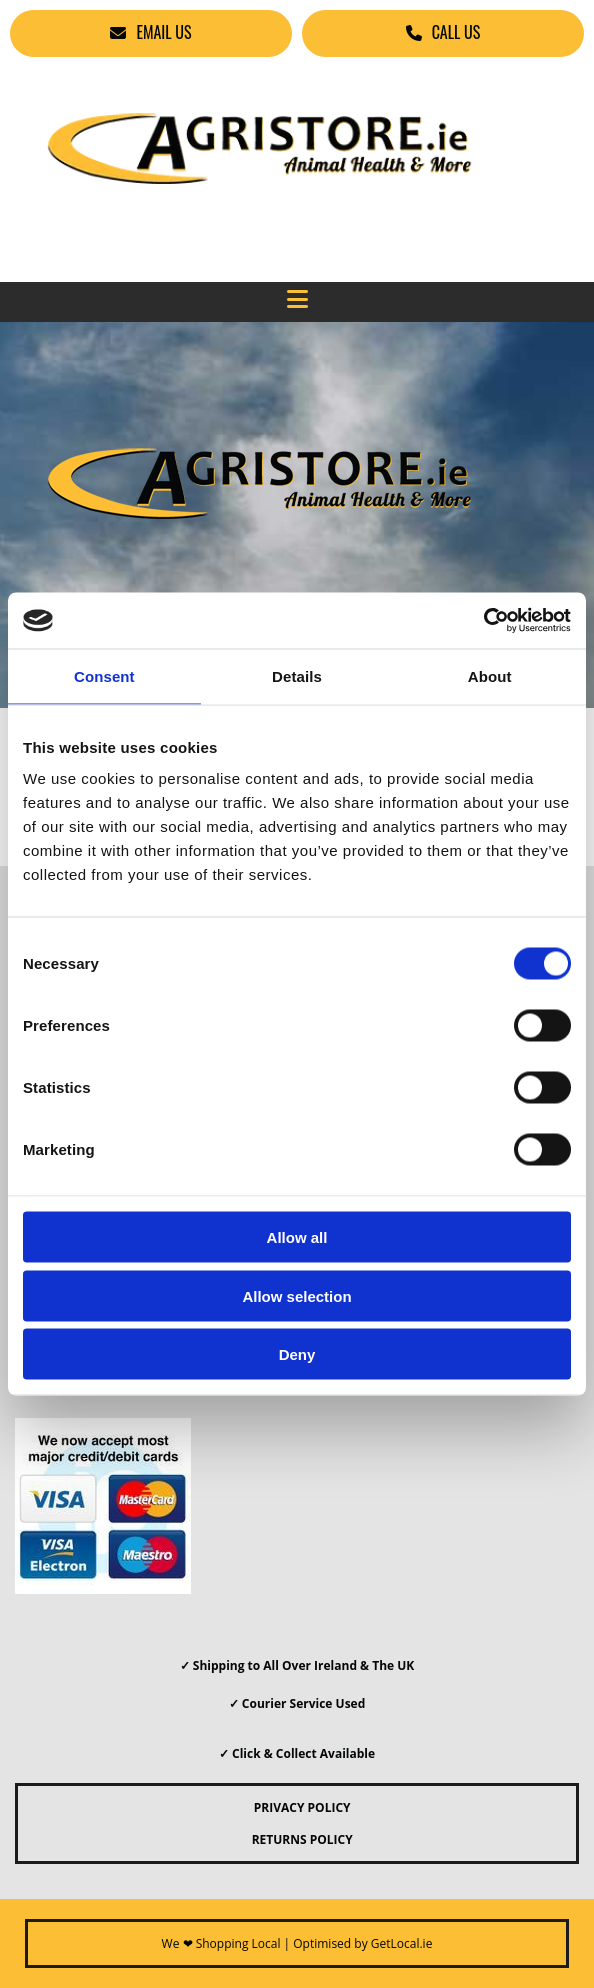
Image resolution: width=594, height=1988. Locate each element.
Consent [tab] (104, 675)
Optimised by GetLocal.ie (362, 1943)
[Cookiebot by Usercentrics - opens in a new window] (483, 621)
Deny (297, 1354)
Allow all (297, 1237)
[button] (151, 33)
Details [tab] (297, 675)
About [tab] (490, 675)
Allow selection (296, 1295)
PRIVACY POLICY (296, 1807)
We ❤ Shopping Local (221, 1943)
